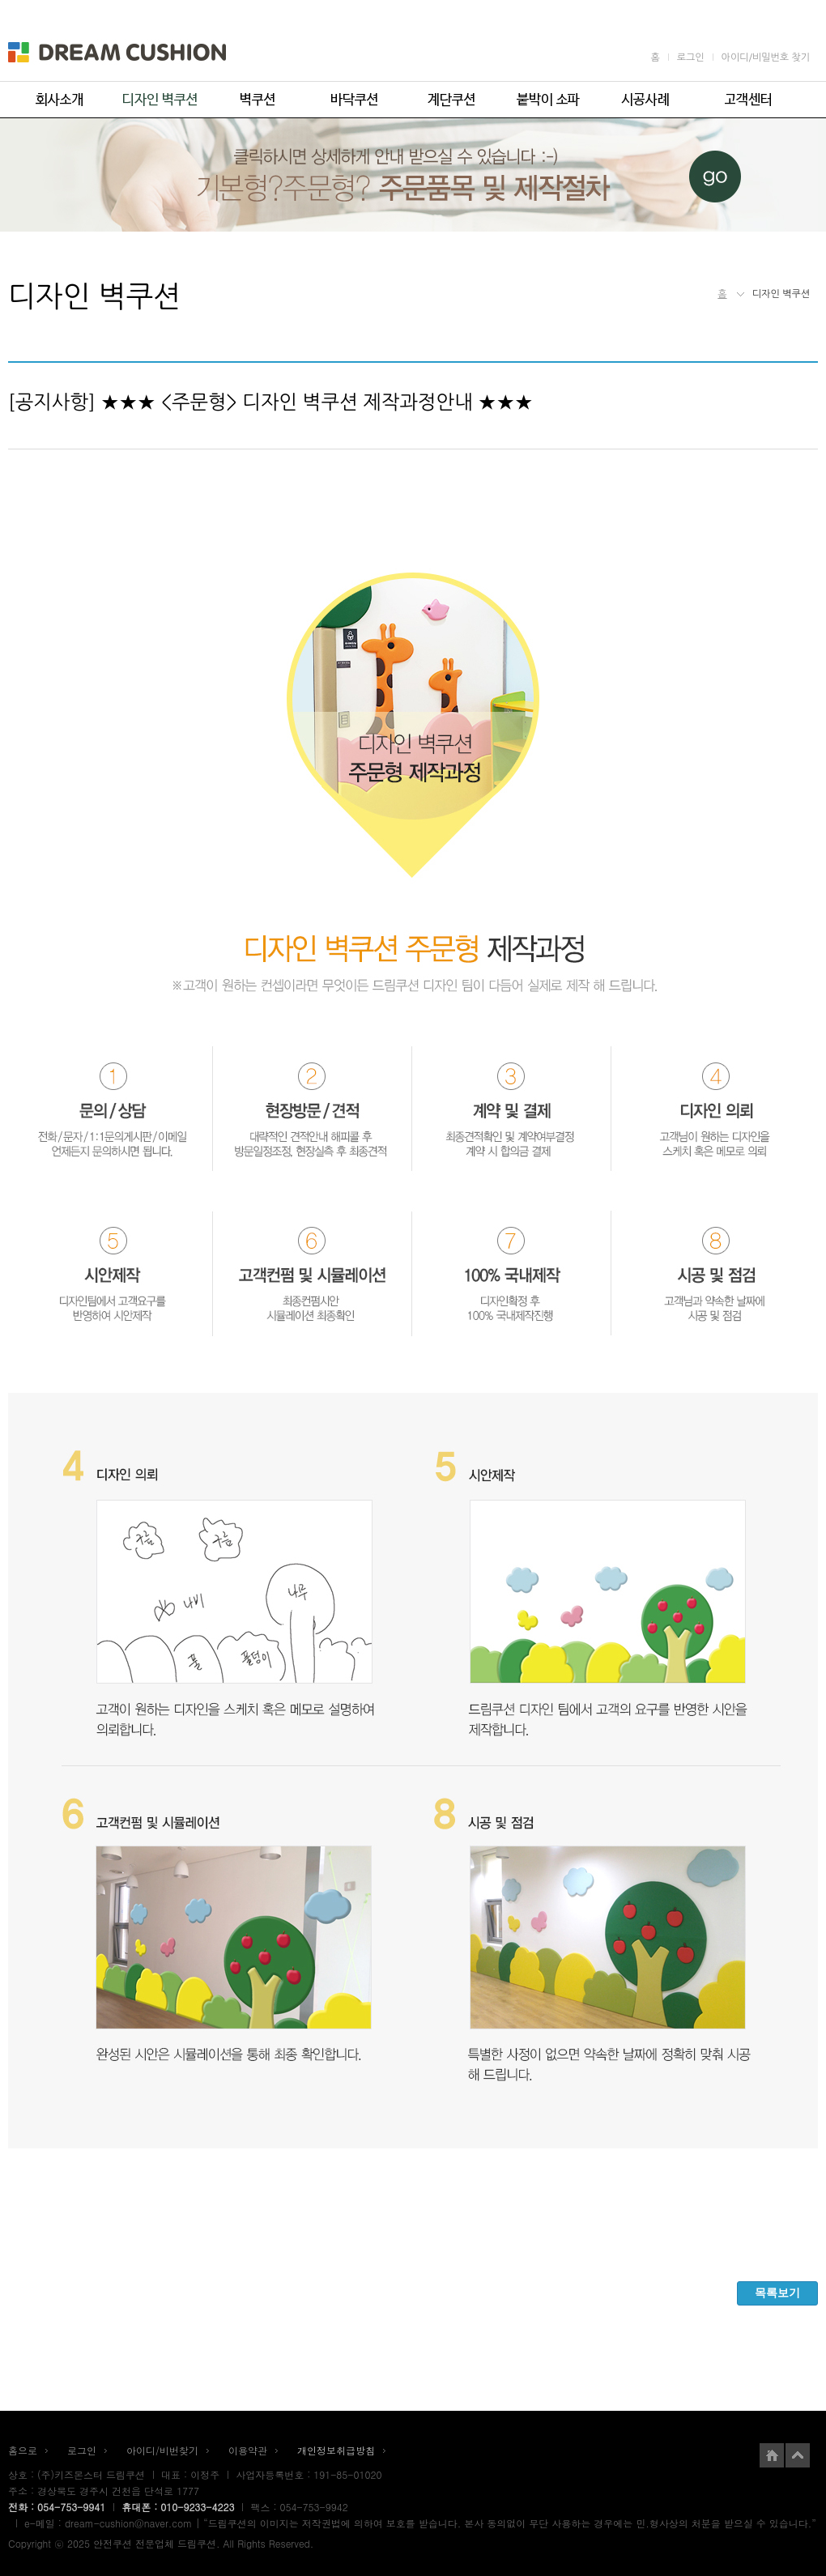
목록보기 (777, 2292)
